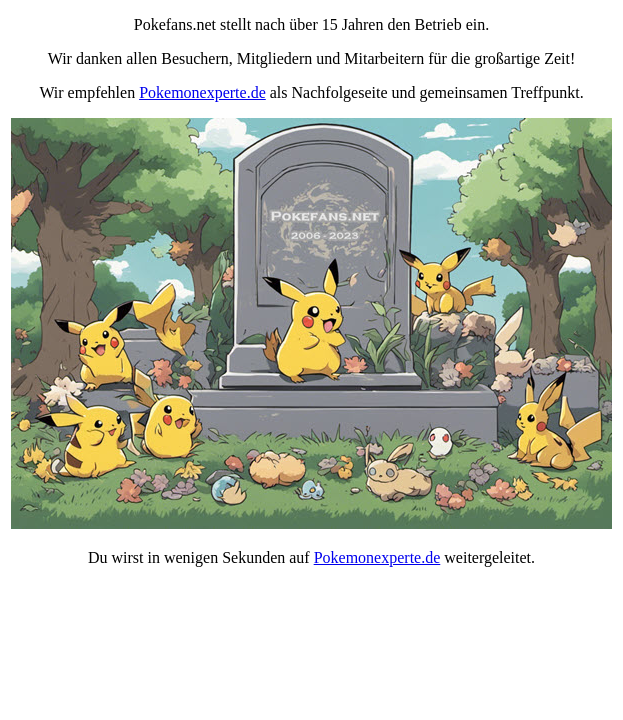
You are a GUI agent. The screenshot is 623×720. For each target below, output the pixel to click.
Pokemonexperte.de (202, 92)
